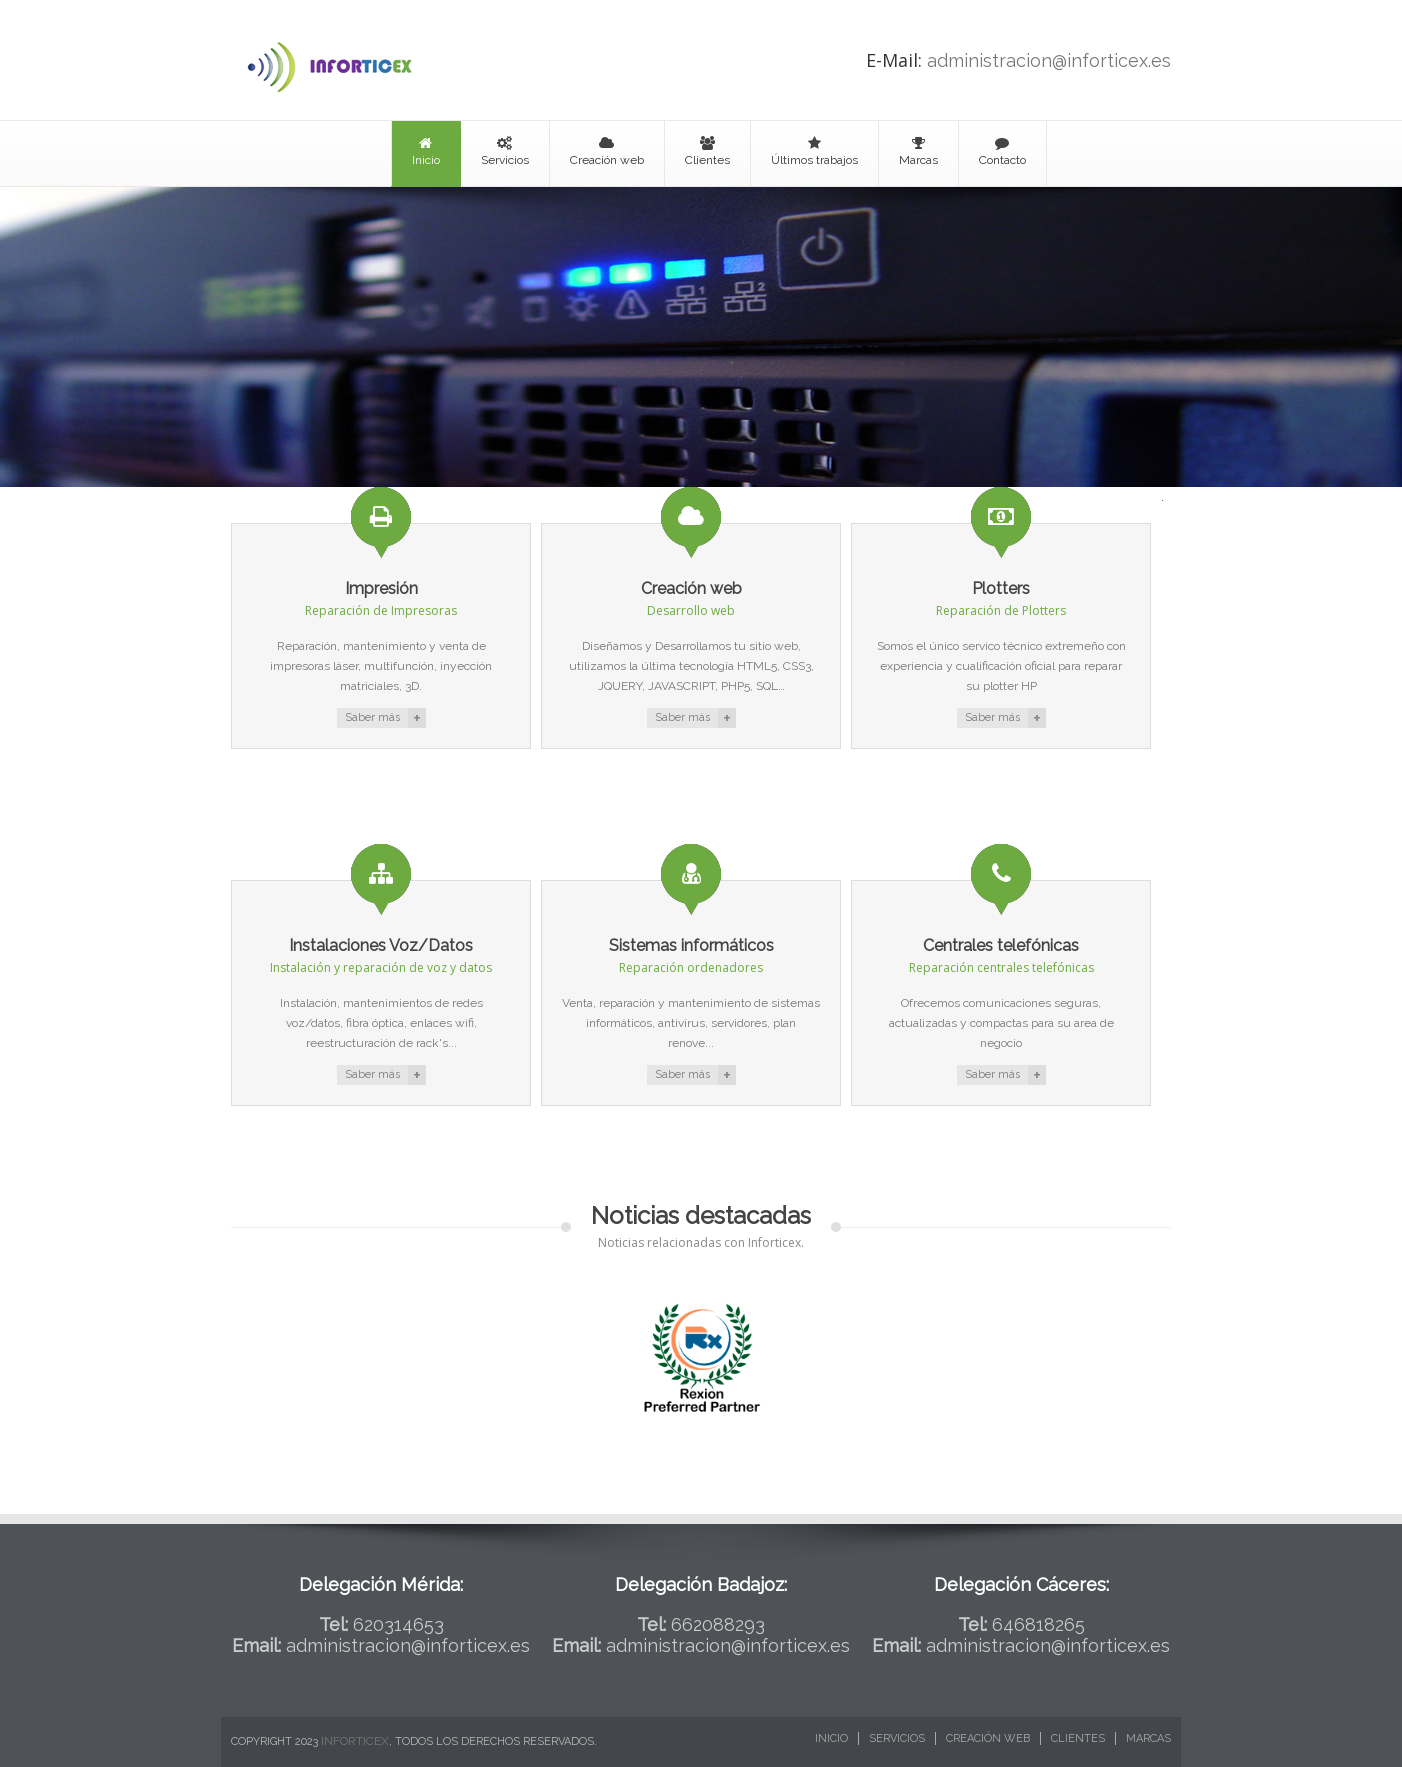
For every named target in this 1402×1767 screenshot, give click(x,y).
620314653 (398, 1624)
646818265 (1038, 1624)
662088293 (718, 1624)
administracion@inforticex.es (1049, 60)
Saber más (372, 717)
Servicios (505, 151)
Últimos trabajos (814, 151)
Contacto (1002, 151)
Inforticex (355, 1741)
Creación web (607, 151)
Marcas (918, 151)
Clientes (707, 151)
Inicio (426, 151)
